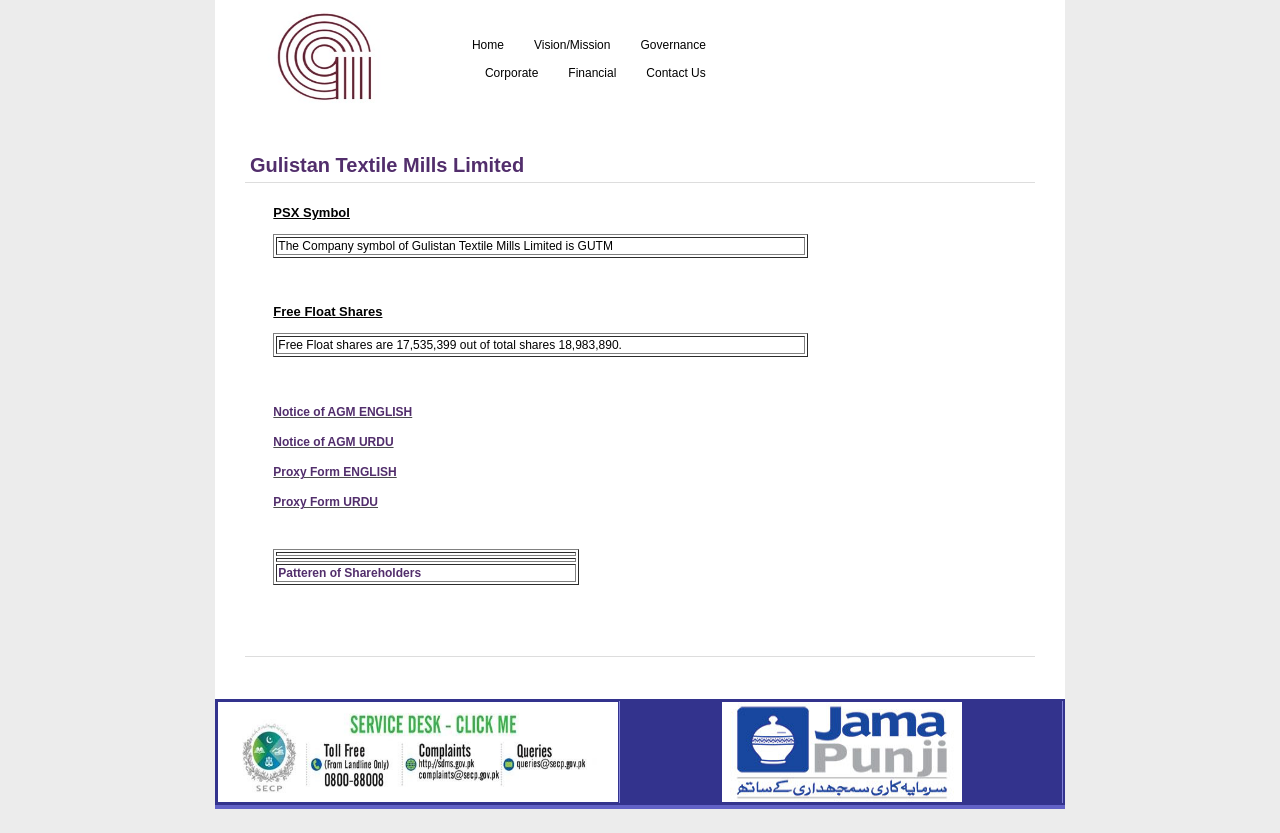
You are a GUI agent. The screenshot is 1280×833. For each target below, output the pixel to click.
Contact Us (675, 73)
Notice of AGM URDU (333, 442)
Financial (592, 73)
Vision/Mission (572, 45)
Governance (672, 45)
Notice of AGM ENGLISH (342, 412)
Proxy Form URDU (325, 502)
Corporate (511, 73)
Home (488, 45)
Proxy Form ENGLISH (334, 472)
